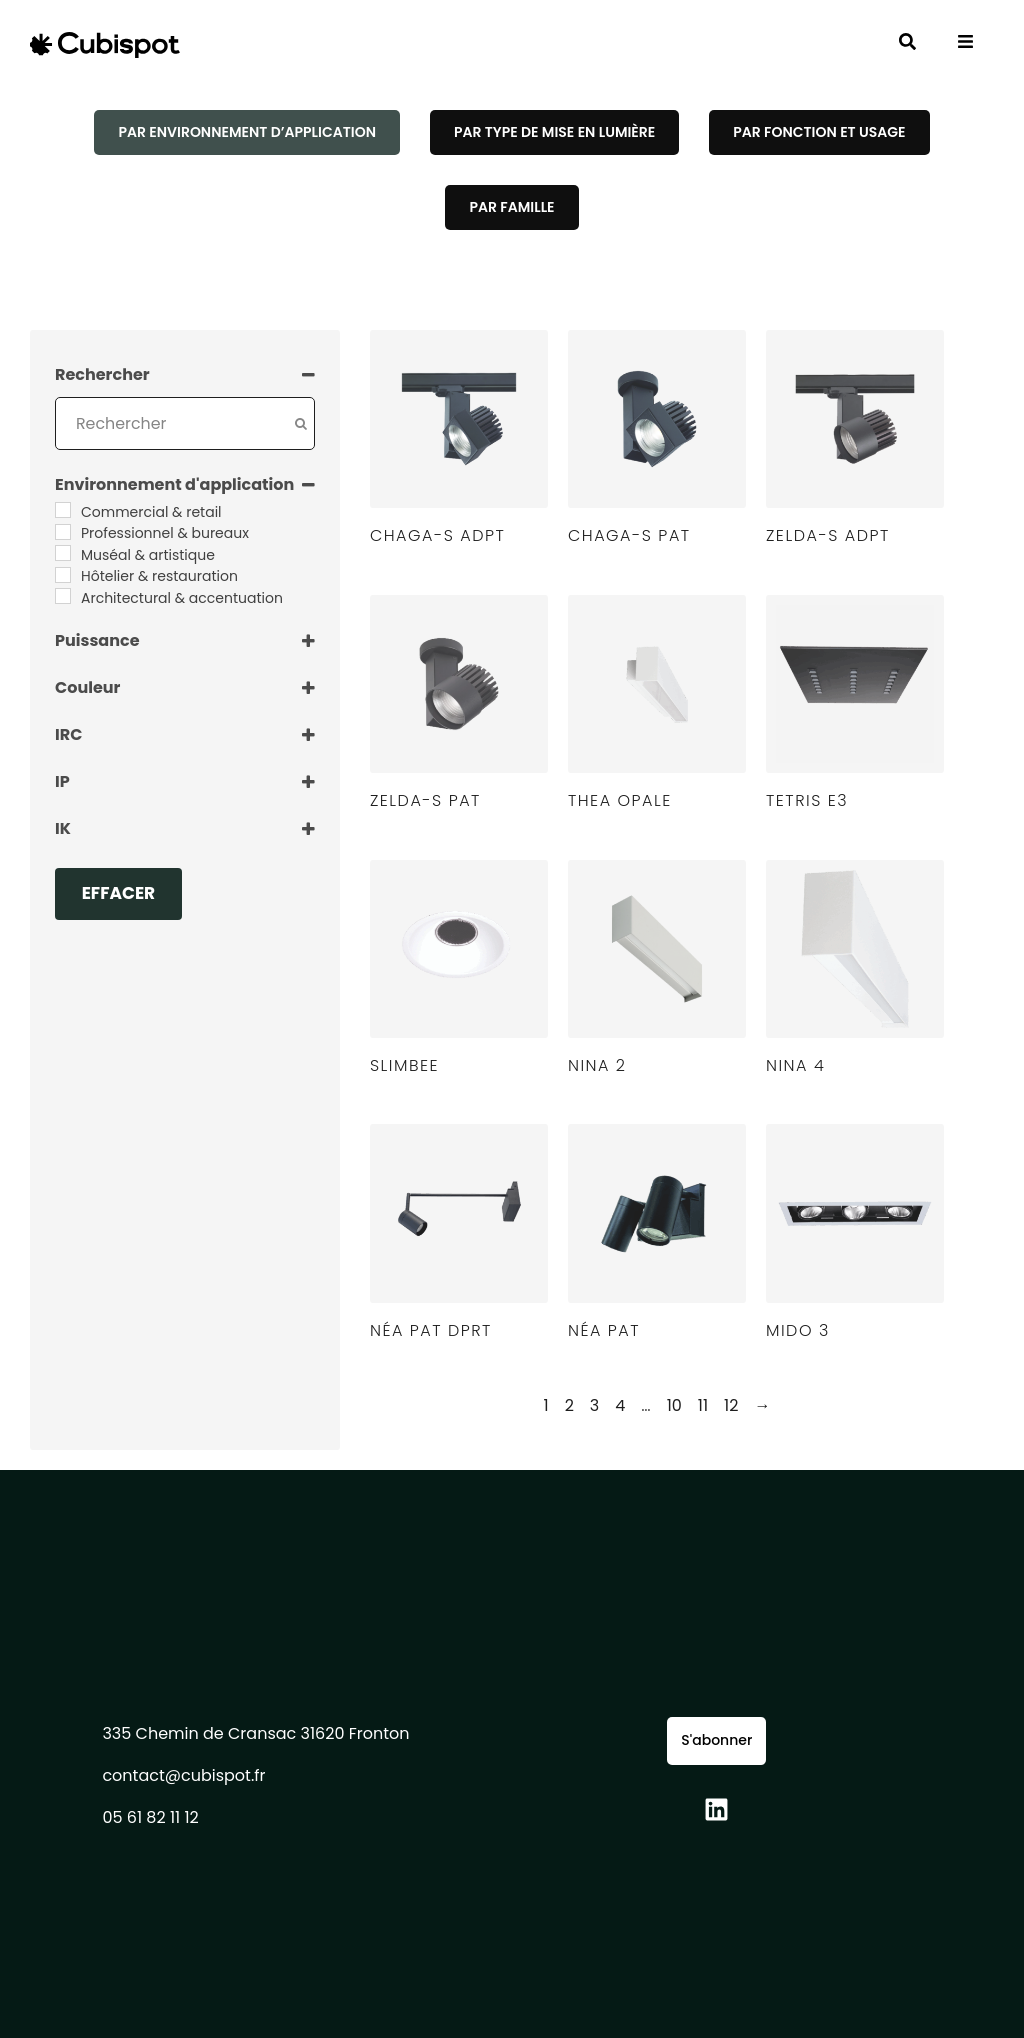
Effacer (119, 893)
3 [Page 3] (594, 1405)
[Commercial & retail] (63, 510)
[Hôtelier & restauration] (63, 575)
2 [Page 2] (569, 1405)
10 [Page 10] (674, 1405)
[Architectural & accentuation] (63, 596)
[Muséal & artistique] (63, 553)
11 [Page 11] (703, 1405)
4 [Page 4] (620, 1405)
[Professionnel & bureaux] (63, 532)
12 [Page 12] (731, 1405)
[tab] (246, 132)
